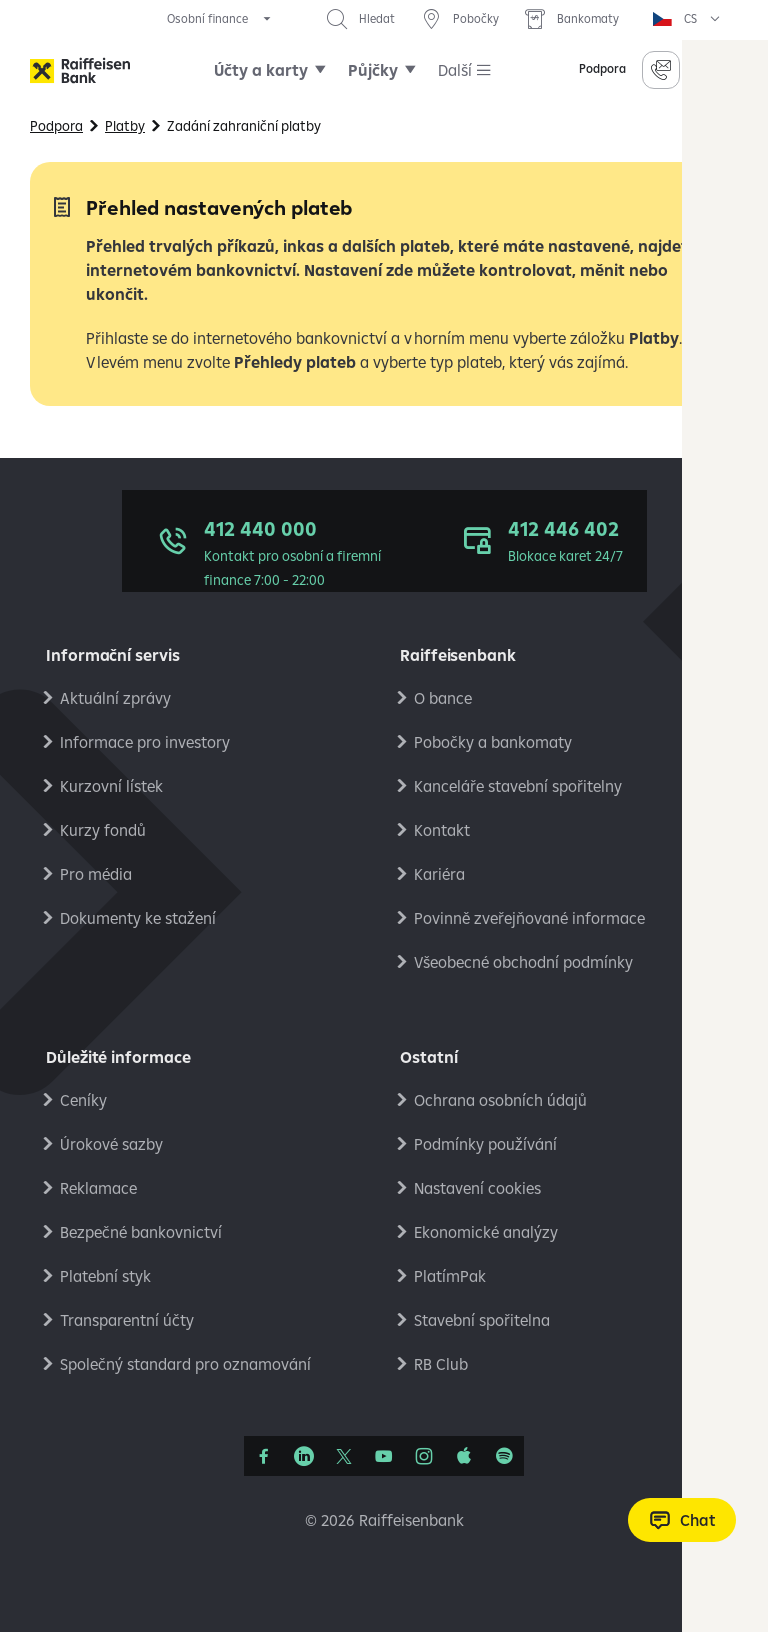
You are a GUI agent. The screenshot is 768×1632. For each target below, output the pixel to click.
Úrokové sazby (111, 1144)
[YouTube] (384, 1456)
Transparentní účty (127, 1320)
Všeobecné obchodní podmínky (523, 962)
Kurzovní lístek (111, 786)
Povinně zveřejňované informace (529, 918)
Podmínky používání (485, 1144)
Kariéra (439, 874)
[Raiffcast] (504, 1456)
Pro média (96, 874)
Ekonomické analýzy (486, 1232)
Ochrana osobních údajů (500, 1100)
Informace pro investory (145, 742)
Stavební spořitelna (482, 1320)
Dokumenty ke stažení (138, 918)
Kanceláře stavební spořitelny (518, 786)
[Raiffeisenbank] (80, 70)
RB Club (441, 1364)
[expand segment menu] (220, 19)
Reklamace (98, 1188)
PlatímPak (450, 1276)
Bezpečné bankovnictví (141, 1232)
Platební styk (105, 1276)
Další (455, 70)
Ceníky (83, 1100)
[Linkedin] (304, 1456)
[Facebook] (264, 1456)
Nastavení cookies (477, 1188)
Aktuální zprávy (115, 698)
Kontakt (442, 830)
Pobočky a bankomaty (493, 742)
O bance (443, 698)
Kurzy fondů (103, 830)
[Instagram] (424, 1456)
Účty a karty (261, 70)
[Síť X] (344, 1456)
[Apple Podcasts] (464, 1456)
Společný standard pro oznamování (185, 1364)
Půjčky (373, 70)
